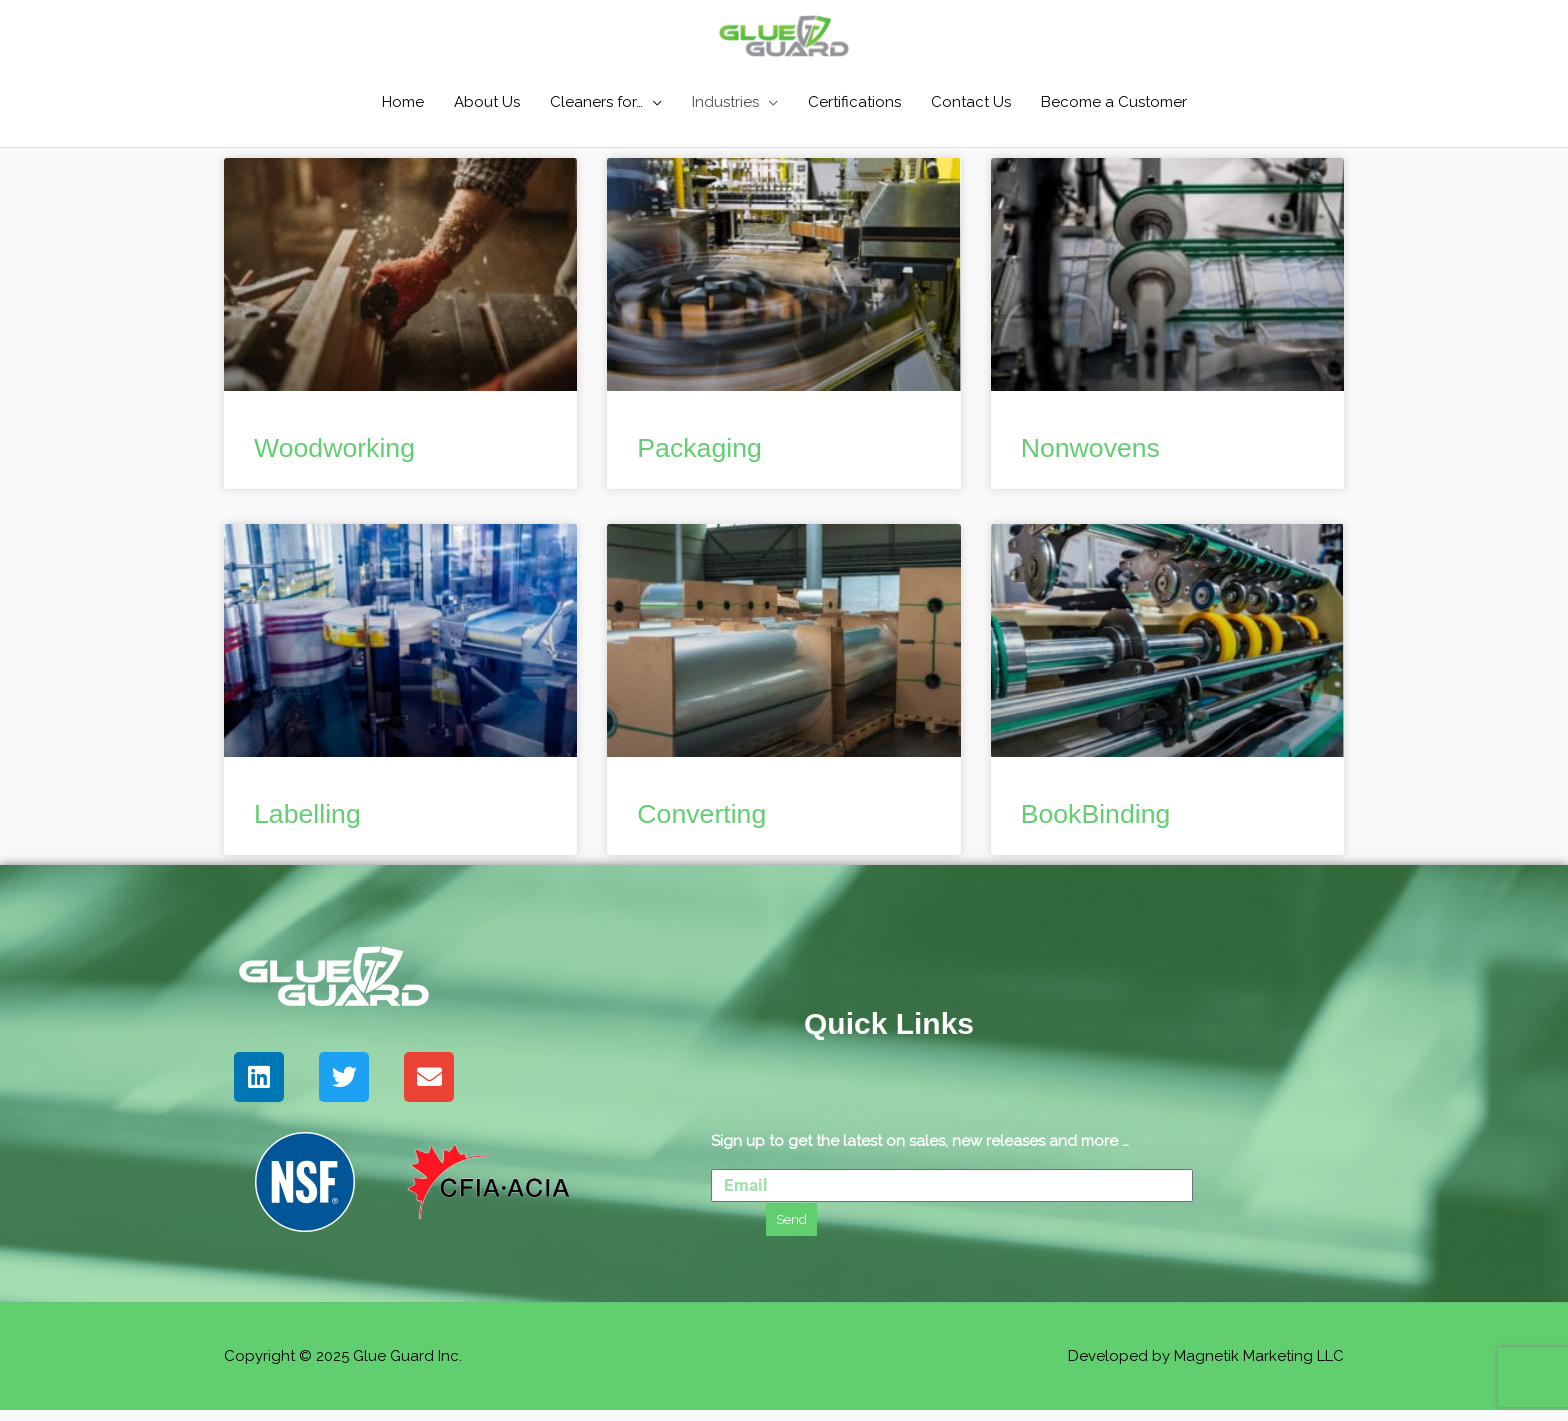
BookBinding (1105, 822)
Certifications (854, 104)
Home (403, 104)
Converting (709, 822)
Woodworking (344, 452)
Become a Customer (1114, 104)
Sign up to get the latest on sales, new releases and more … (920, 1151)
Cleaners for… (596, 104)
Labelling (314, 822)
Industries (725, 104)
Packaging (707, 452)
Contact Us (971, 104)
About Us (487, 104)
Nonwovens (1099, 452)
